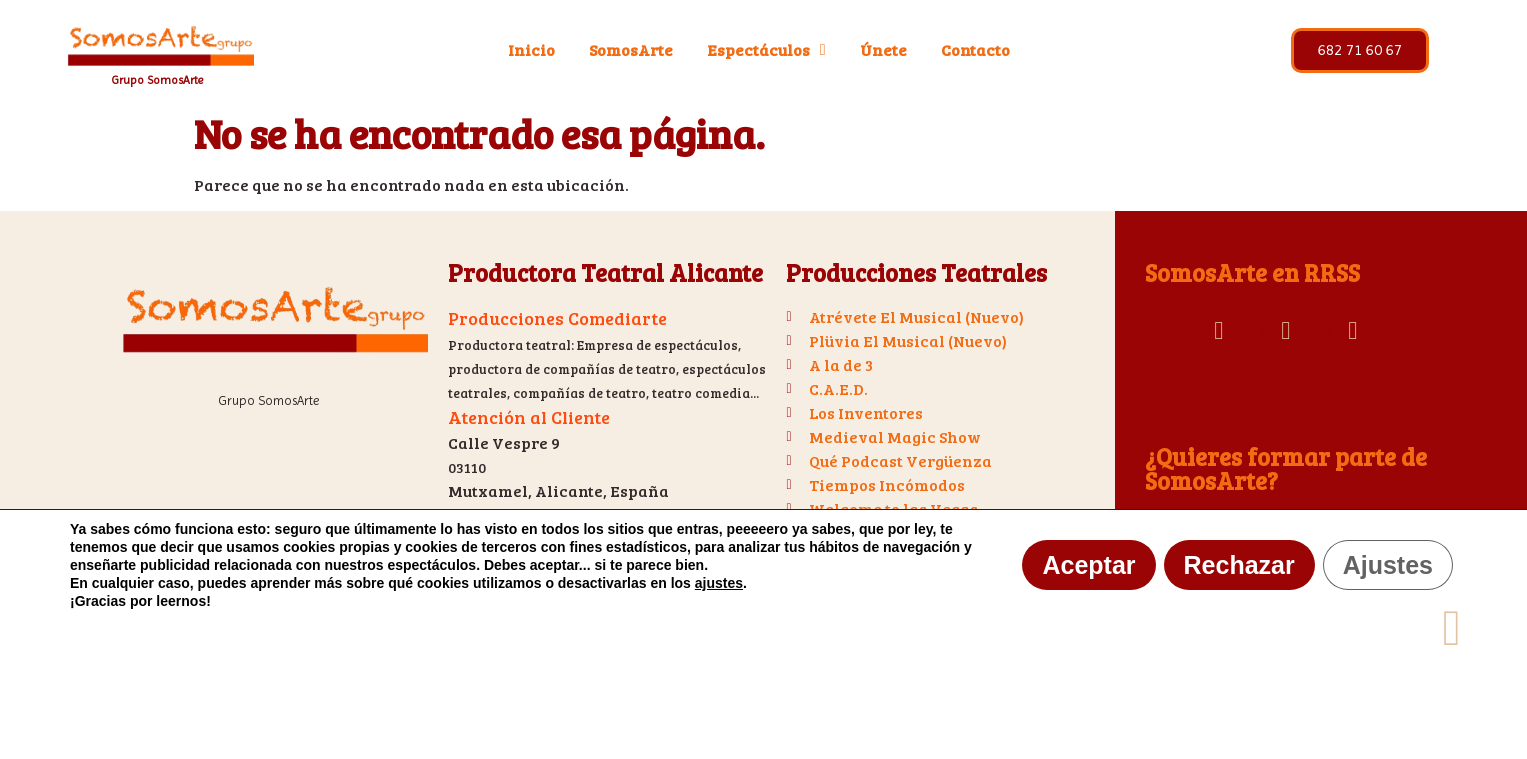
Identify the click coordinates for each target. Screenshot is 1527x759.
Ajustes (1388, 565)
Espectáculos (766, 50)
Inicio (531, 49)
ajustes (719, 583)
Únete (883, 49)
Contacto (975, 49)
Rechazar (1239, 565)
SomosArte (631, 49)
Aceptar (1088, 565)
